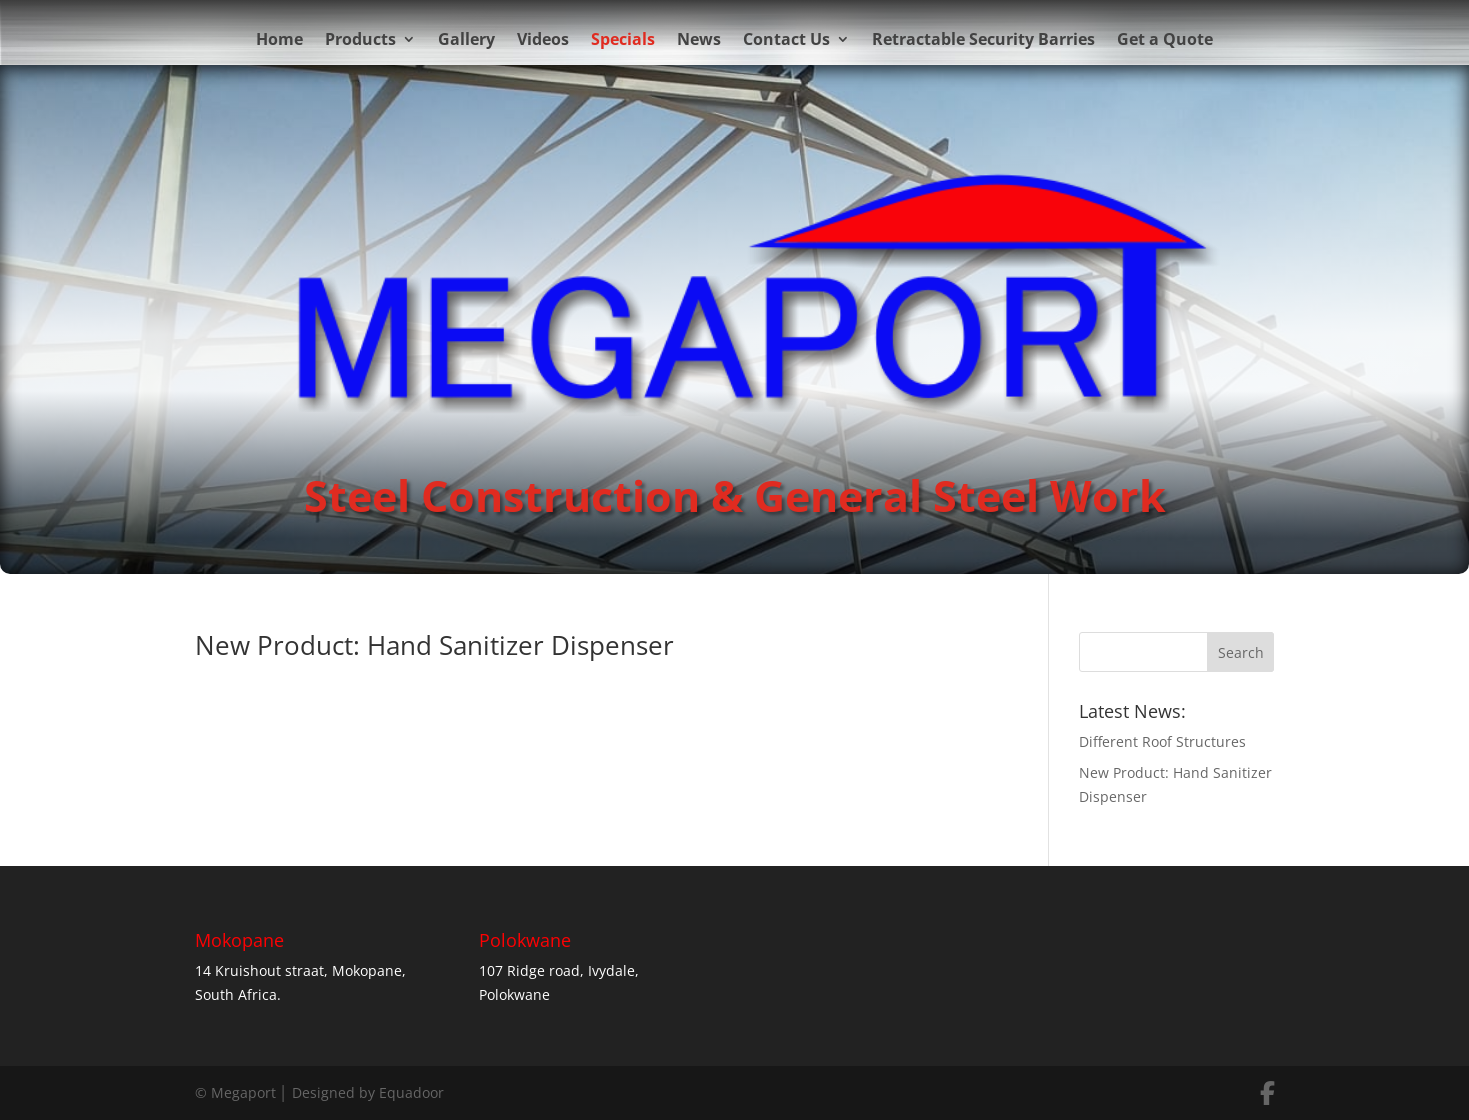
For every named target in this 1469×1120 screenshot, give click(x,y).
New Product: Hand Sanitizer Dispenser (434, 645)
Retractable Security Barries (983, 39)
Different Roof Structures (1162, 741)
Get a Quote (1165, 39)
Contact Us (786, 39)
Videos (543, 39)
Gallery (466, 39)
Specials (623, 39)
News (699, 39)
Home (279, 39)
